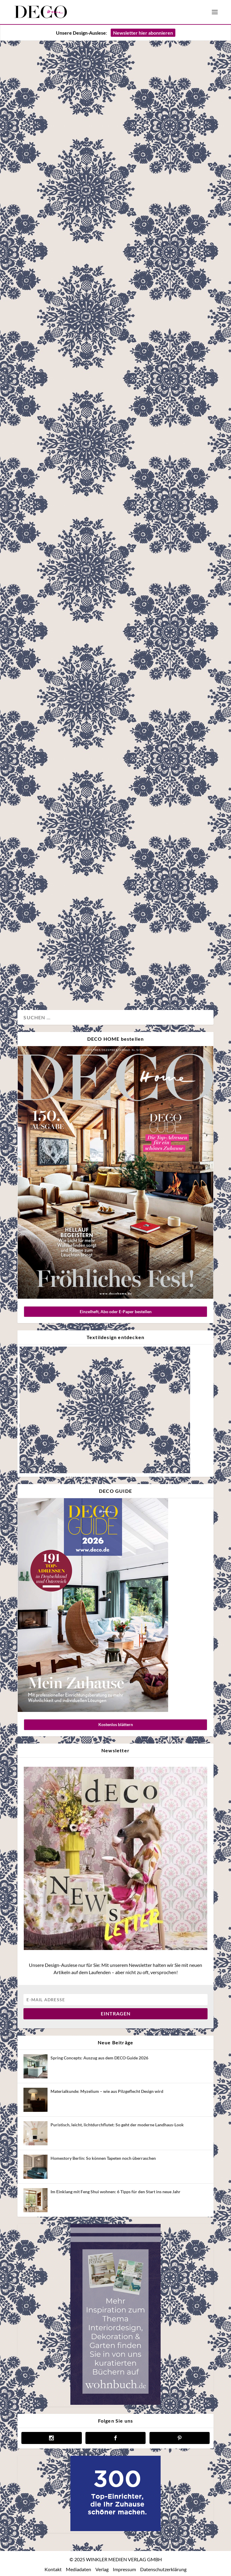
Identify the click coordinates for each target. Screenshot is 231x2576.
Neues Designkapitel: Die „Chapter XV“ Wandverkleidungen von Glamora (106, 560)
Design (55, 604)
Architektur (35, 385)
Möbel (79, 385)
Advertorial (35, 604)
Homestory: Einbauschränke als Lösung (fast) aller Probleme (107, 933)
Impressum (124, 2569)
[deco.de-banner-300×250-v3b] (115, 2529)
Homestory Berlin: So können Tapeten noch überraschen (103, 2158)
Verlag (102, 2569)
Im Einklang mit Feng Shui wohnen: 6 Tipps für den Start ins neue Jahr (115, 2191)
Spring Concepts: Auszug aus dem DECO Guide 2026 (99, 2057)
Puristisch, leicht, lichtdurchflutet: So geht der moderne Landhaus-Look (117, 2124)
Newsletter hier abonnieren (143, 33)
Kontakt (53, 2569)
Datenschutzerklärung (163, 2569)
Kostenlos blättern (115, 1724)
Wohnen (98, 385)
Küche (31, 985)
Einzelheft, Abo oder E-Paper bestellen (116, 1311)
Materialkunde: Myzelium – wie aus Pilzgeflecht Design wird (107, 2091)
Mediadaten (78, 2569)
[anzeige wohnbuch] (115, 2403)
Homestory (59, 385)
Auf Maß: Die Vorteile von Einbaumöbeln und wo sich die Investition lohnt (109, 326)
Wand (71, 604)
